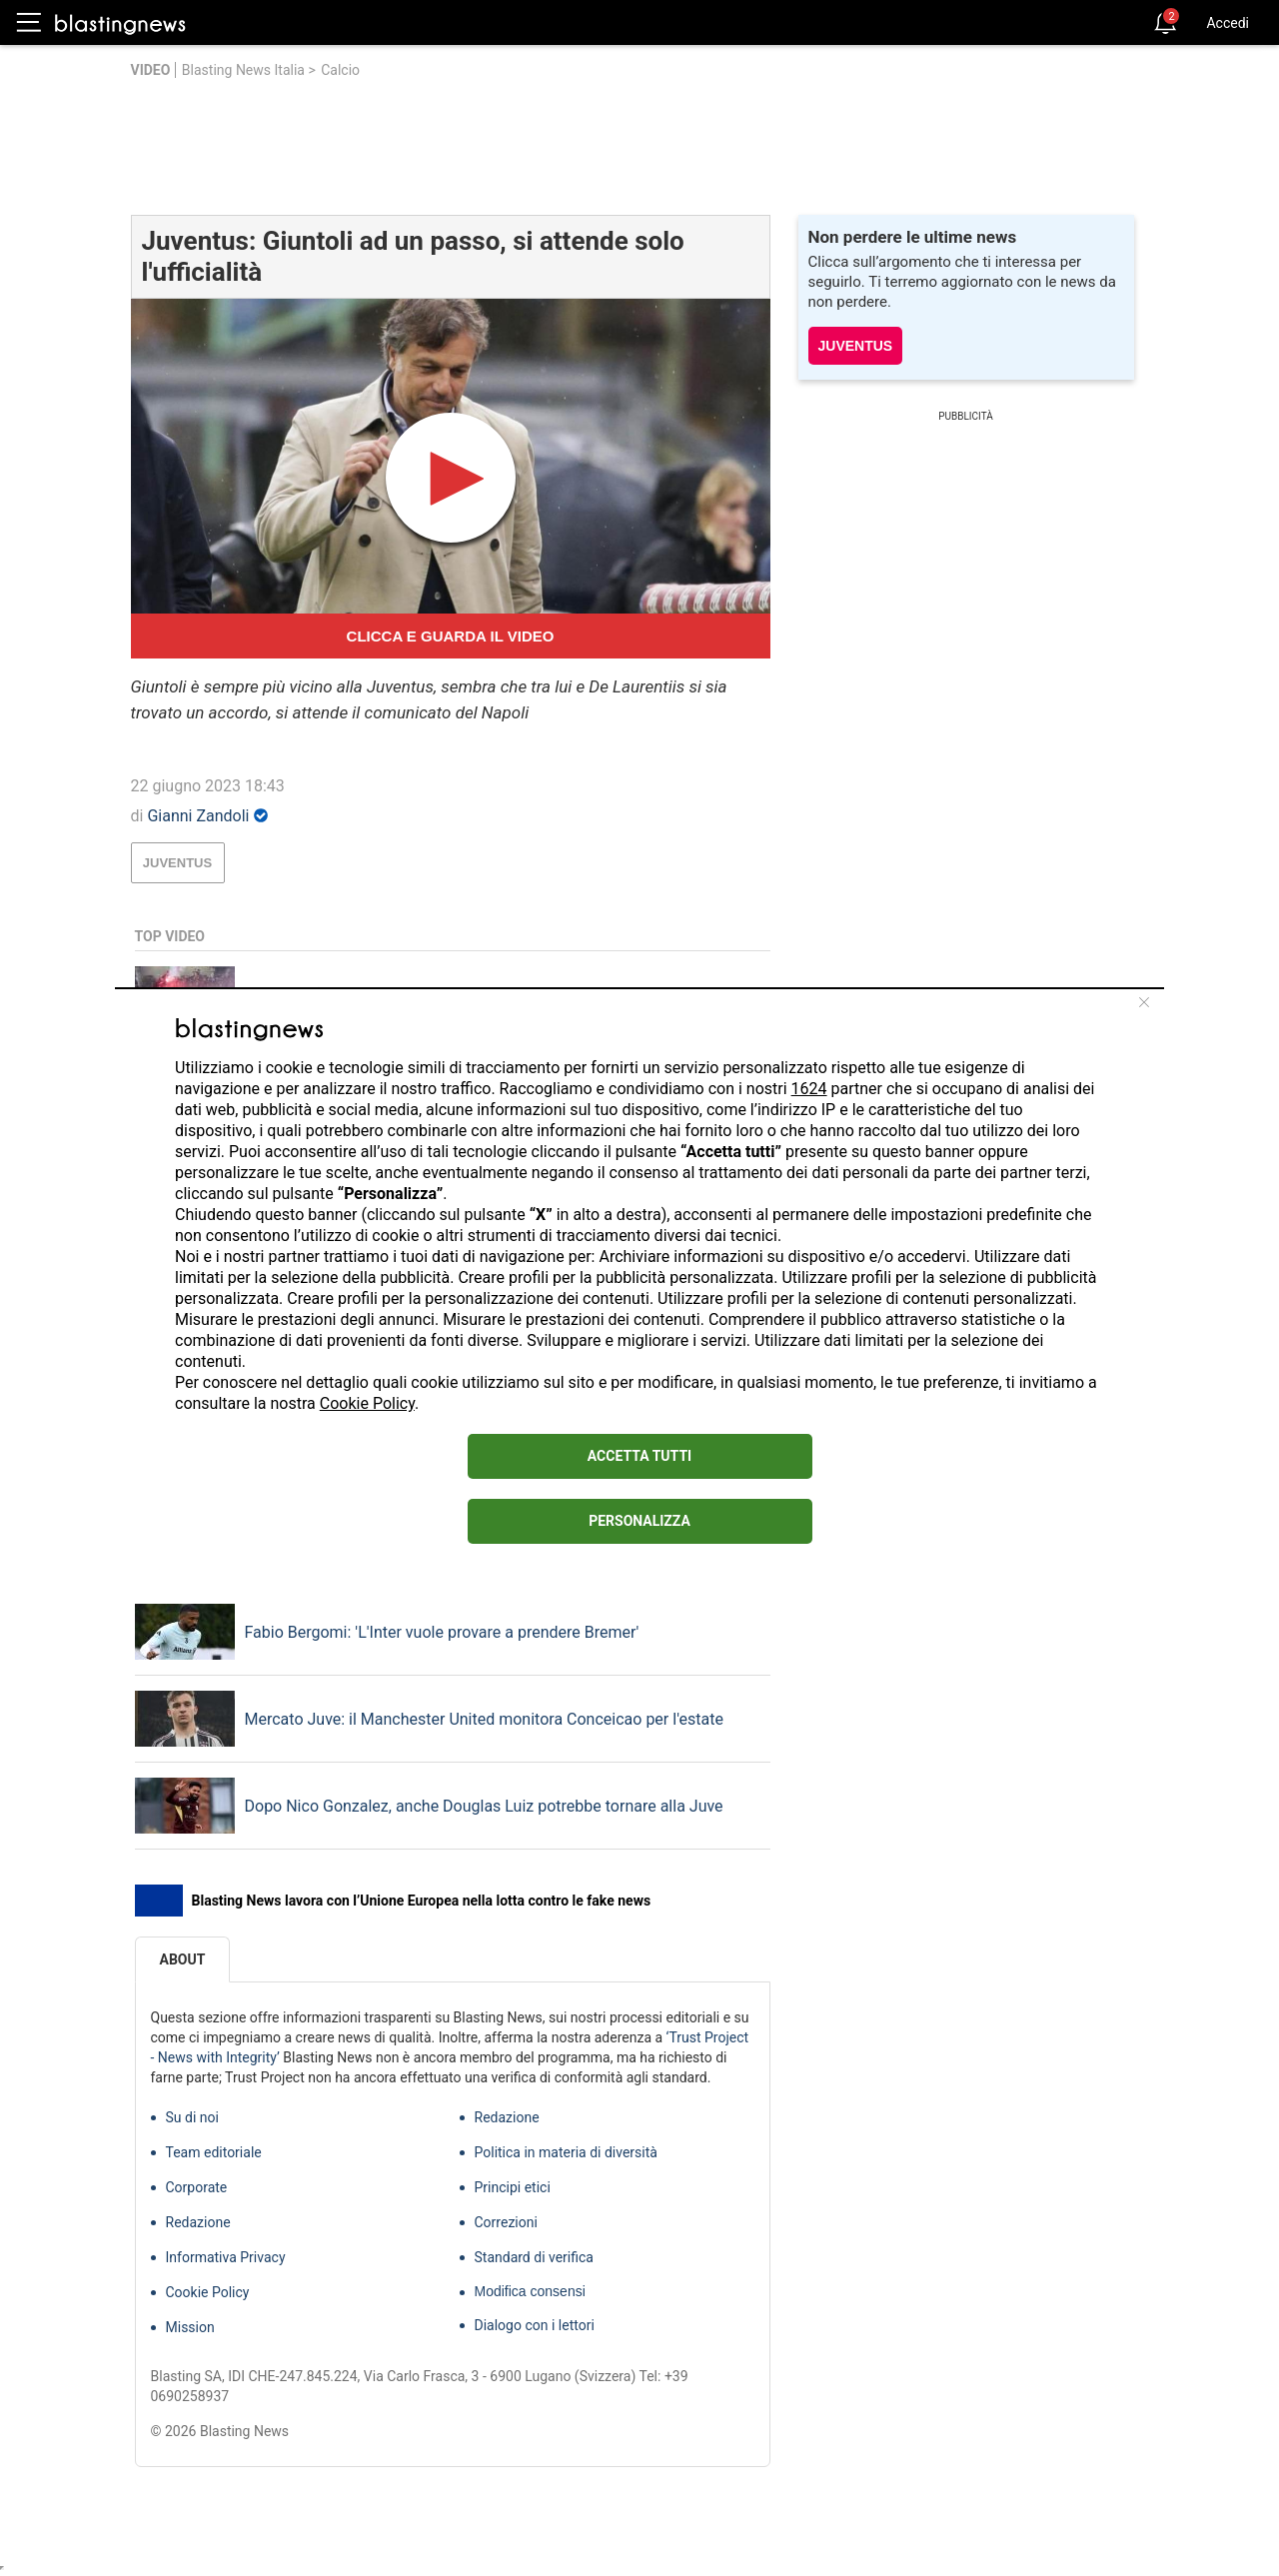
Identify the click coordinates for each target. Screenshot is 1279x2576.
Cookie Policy (367, 1403)
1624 (809, 1088)
